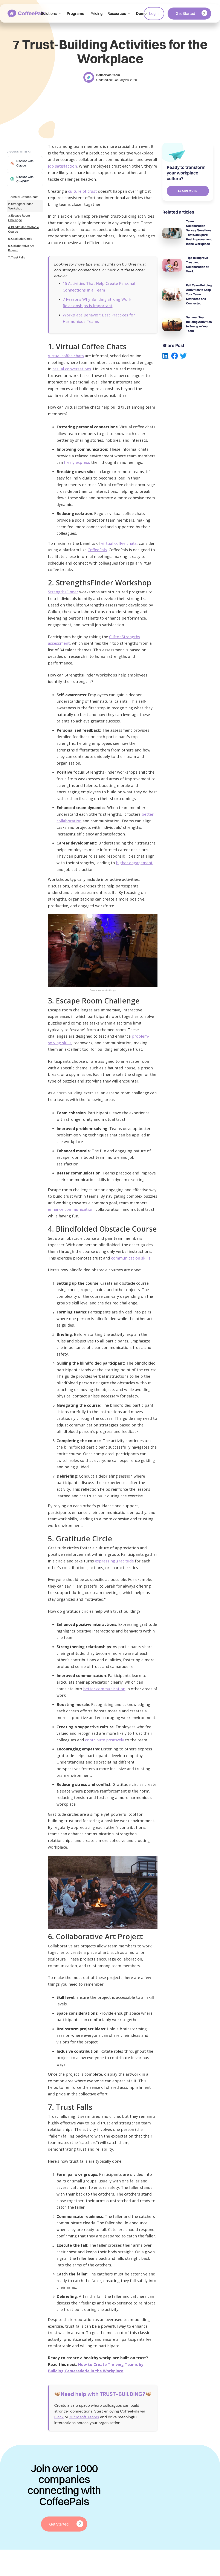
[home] (26, 13)
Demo (141, 13)
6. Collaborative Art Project (21, 248)
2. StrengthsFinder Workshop (20, 206)
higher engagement (134, 862)
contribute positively (104, 1739)
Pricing (96, 13)
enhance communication (70, 1209)
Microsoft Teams (84, 2417)
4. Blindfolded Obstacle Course (23, 229)
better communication (104, 1688)
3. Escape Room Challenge (19, 218)
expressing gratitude (114, 1561)
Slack (59, 2417)
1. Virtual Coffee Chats (23, 197)
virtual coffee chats (119, 543)
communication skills (130, 1258)
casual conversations (71, 368)
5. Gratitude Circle (20, 239)
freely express (77, 462)
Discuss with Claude (22, 163)
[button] (51, 13)
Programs (75, 13)
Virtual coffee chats (66, 355)
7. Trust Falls (16, 257)
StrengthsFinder (63, 591)
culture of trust (82, 191)
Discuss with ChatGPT (22, 179)
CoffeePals (97, 549)
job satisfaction (62, 166)
